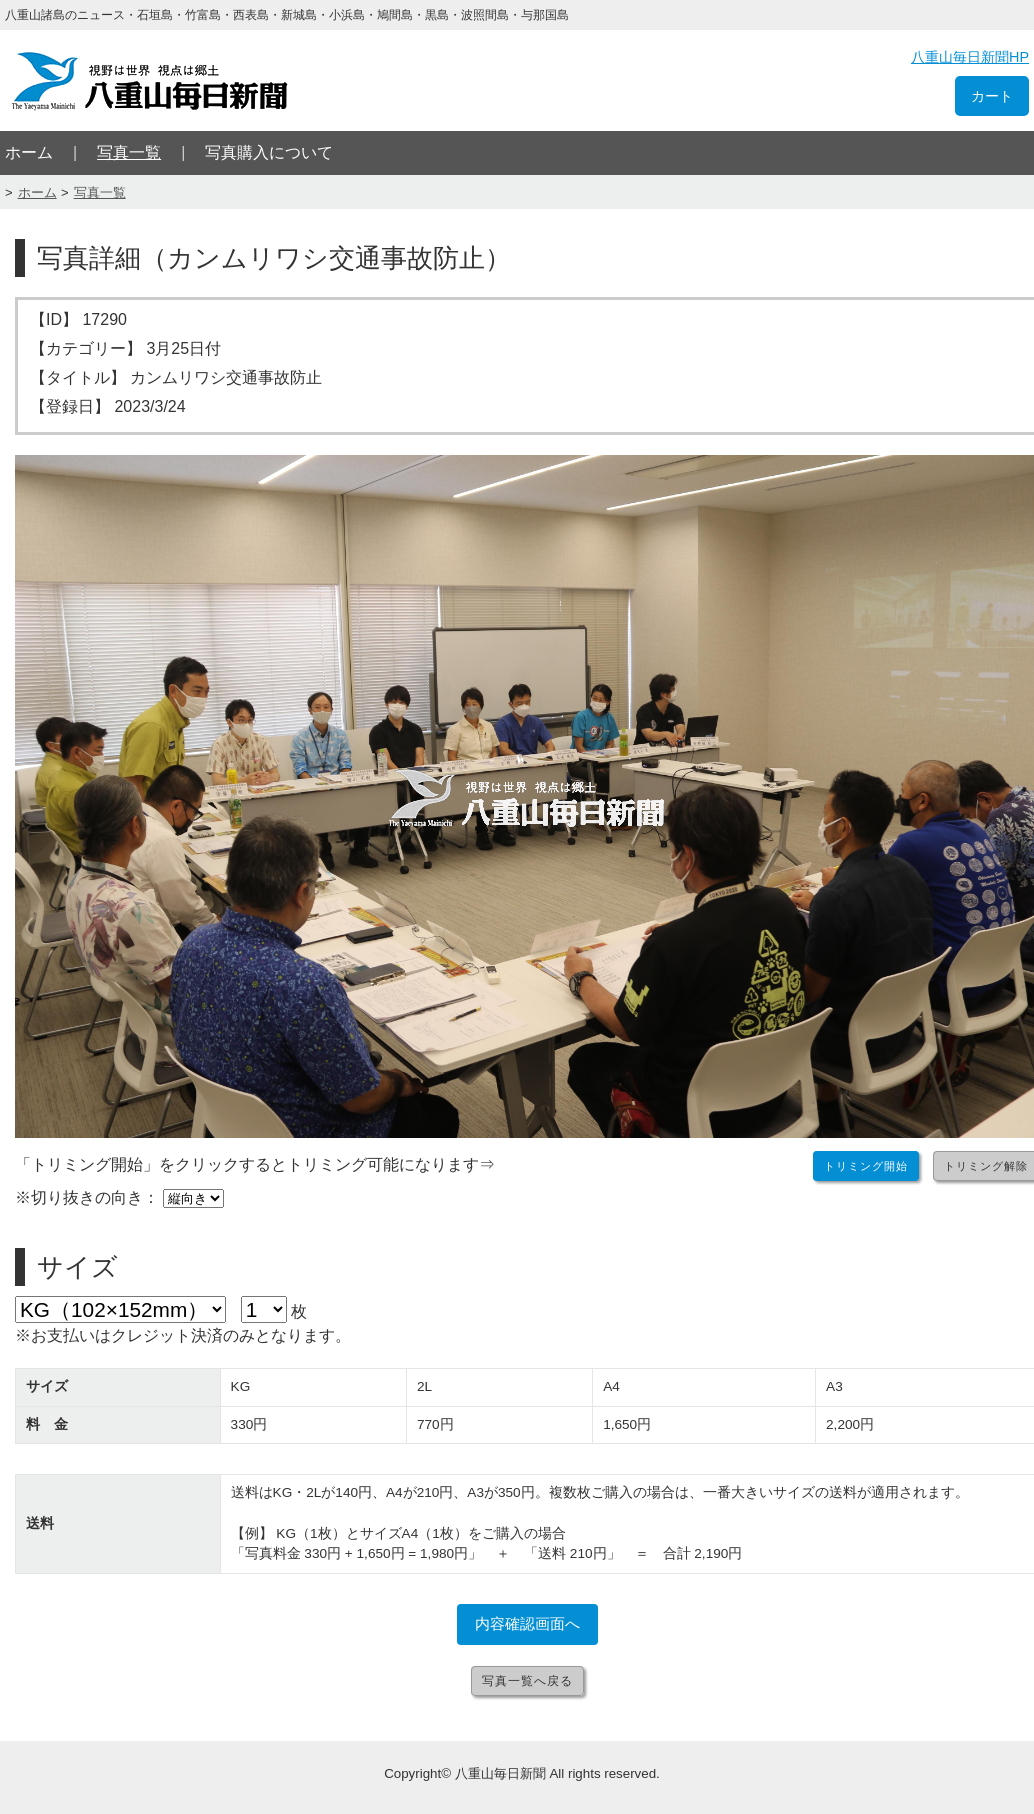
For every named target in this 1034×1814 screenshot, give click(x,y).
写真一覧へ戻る (527, 1681)
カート (992, 96)
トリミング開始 (866, 1166)
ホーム (29, 152)
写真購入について (269, 152)
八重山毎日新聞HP (970, 57)
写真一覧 (129, 152)
